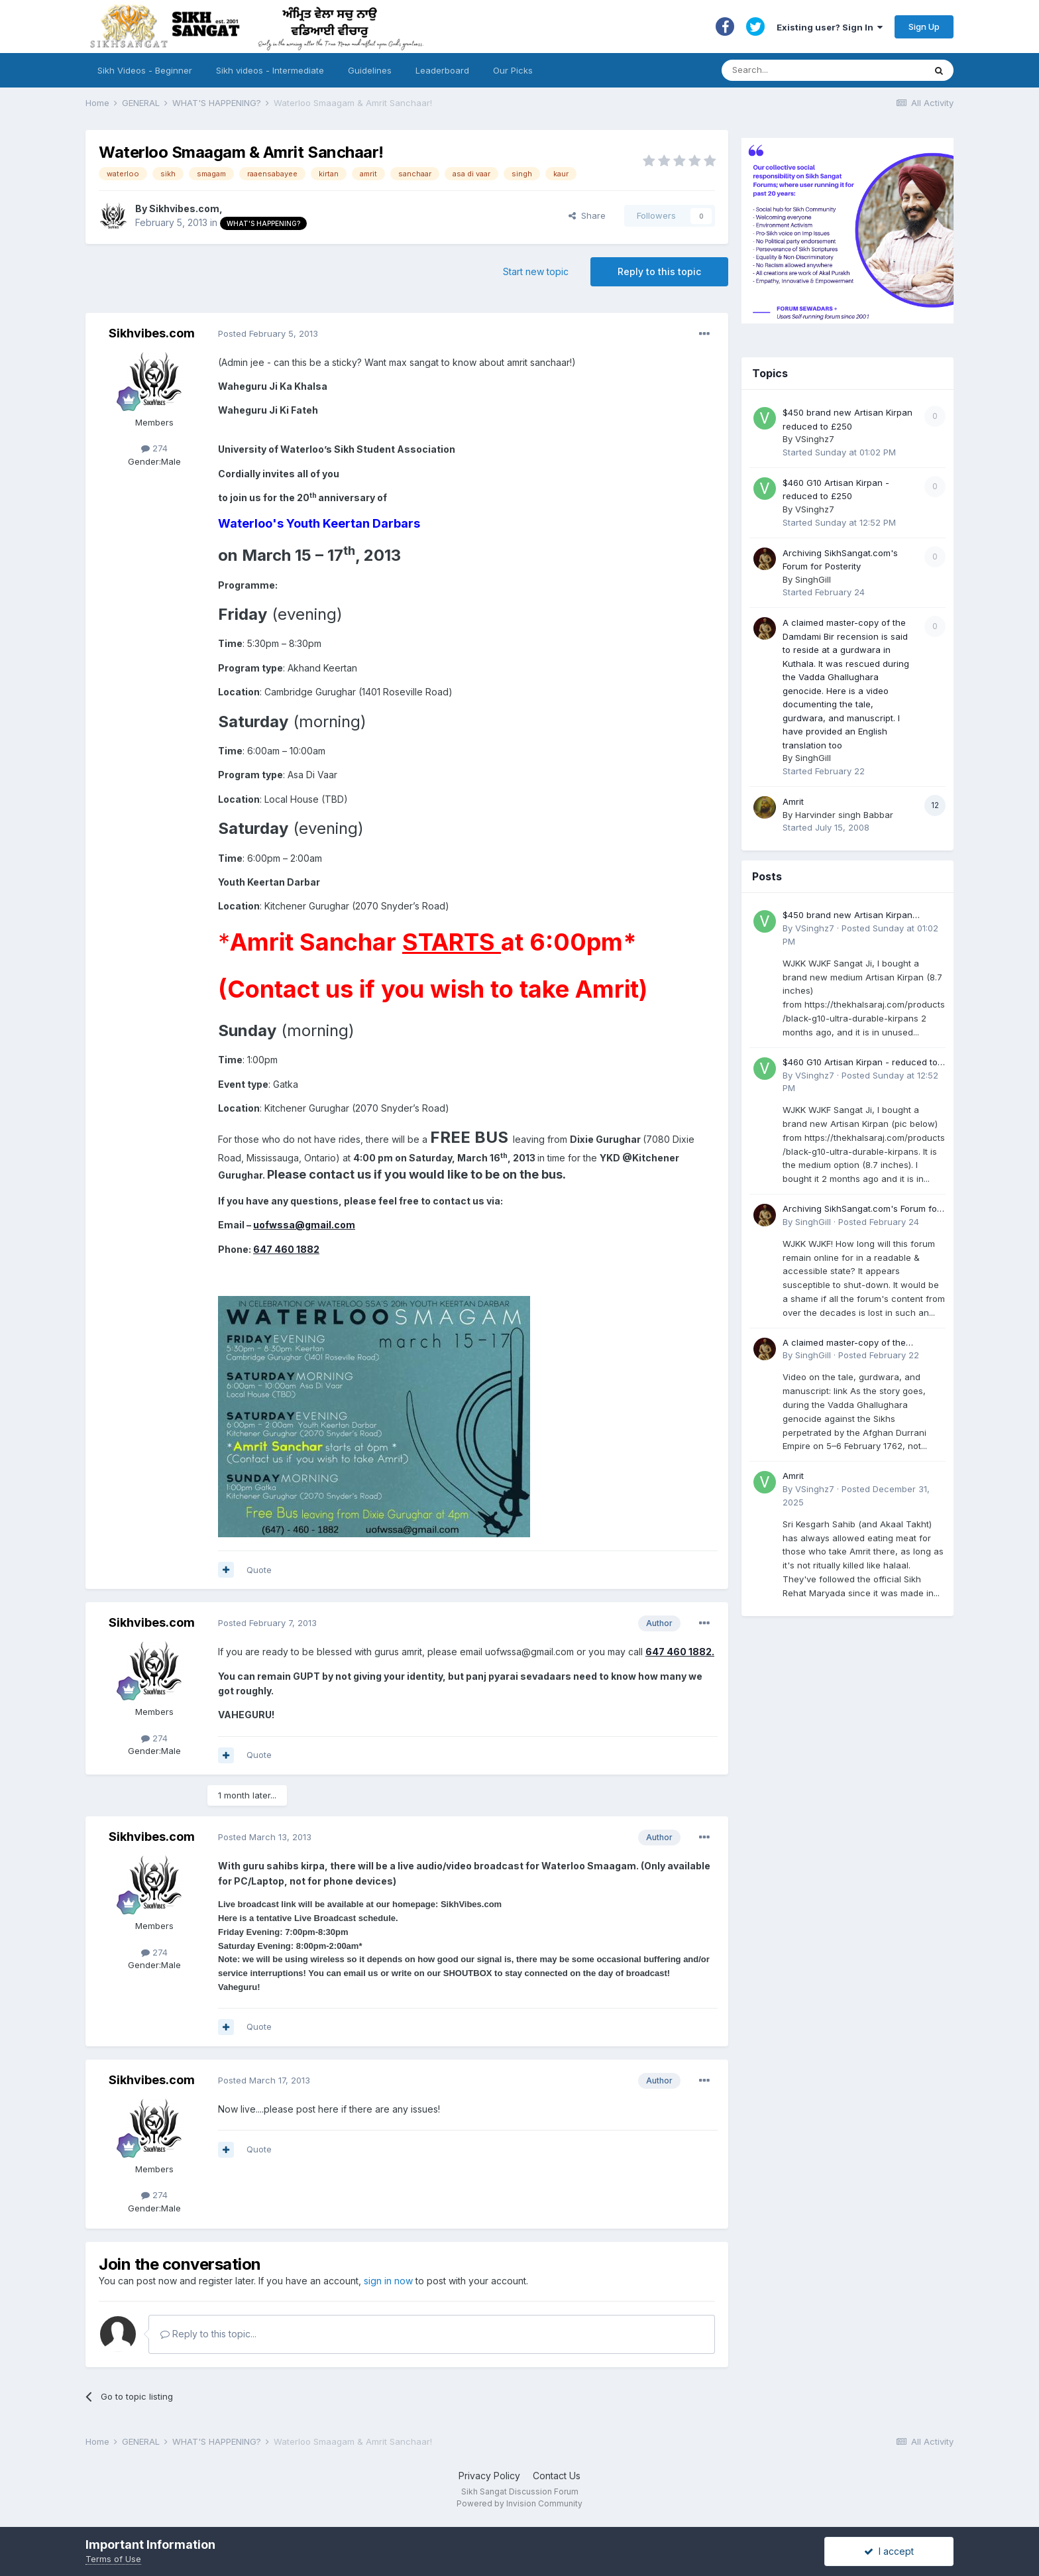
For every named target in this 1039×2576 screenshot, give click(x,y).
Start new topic (536, 271)
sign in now (388, 2280)
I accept (889, 2551)
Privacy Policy (489, 2475)
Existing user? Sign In (830, 27)
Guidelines (370, 70)
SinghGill (813, 579)
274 (154, 448)
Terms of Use (113, 2558)
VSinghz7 (814, 439)
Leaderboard (442, 70)
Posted (268, 333)
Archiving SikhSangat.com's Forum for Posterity (861, 1209)
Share (587, 215)
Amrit (793, 801)
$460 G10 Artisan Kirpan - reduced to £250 (860, 1063)
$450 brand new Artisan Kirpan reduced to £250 (847, 915)
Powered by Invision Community (519, 2503)
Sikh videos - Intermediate (270, 70)
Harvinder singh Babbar (844, 814)
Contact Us (556, 2475)
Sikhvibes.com (184, 208)
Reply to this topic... (208, 2333)
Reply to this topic (659, 271)
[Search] (810, 70)
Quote (259, 1569)
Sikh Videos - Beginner (144, 70)
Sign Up (924, 26)
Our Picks (513, 70)
